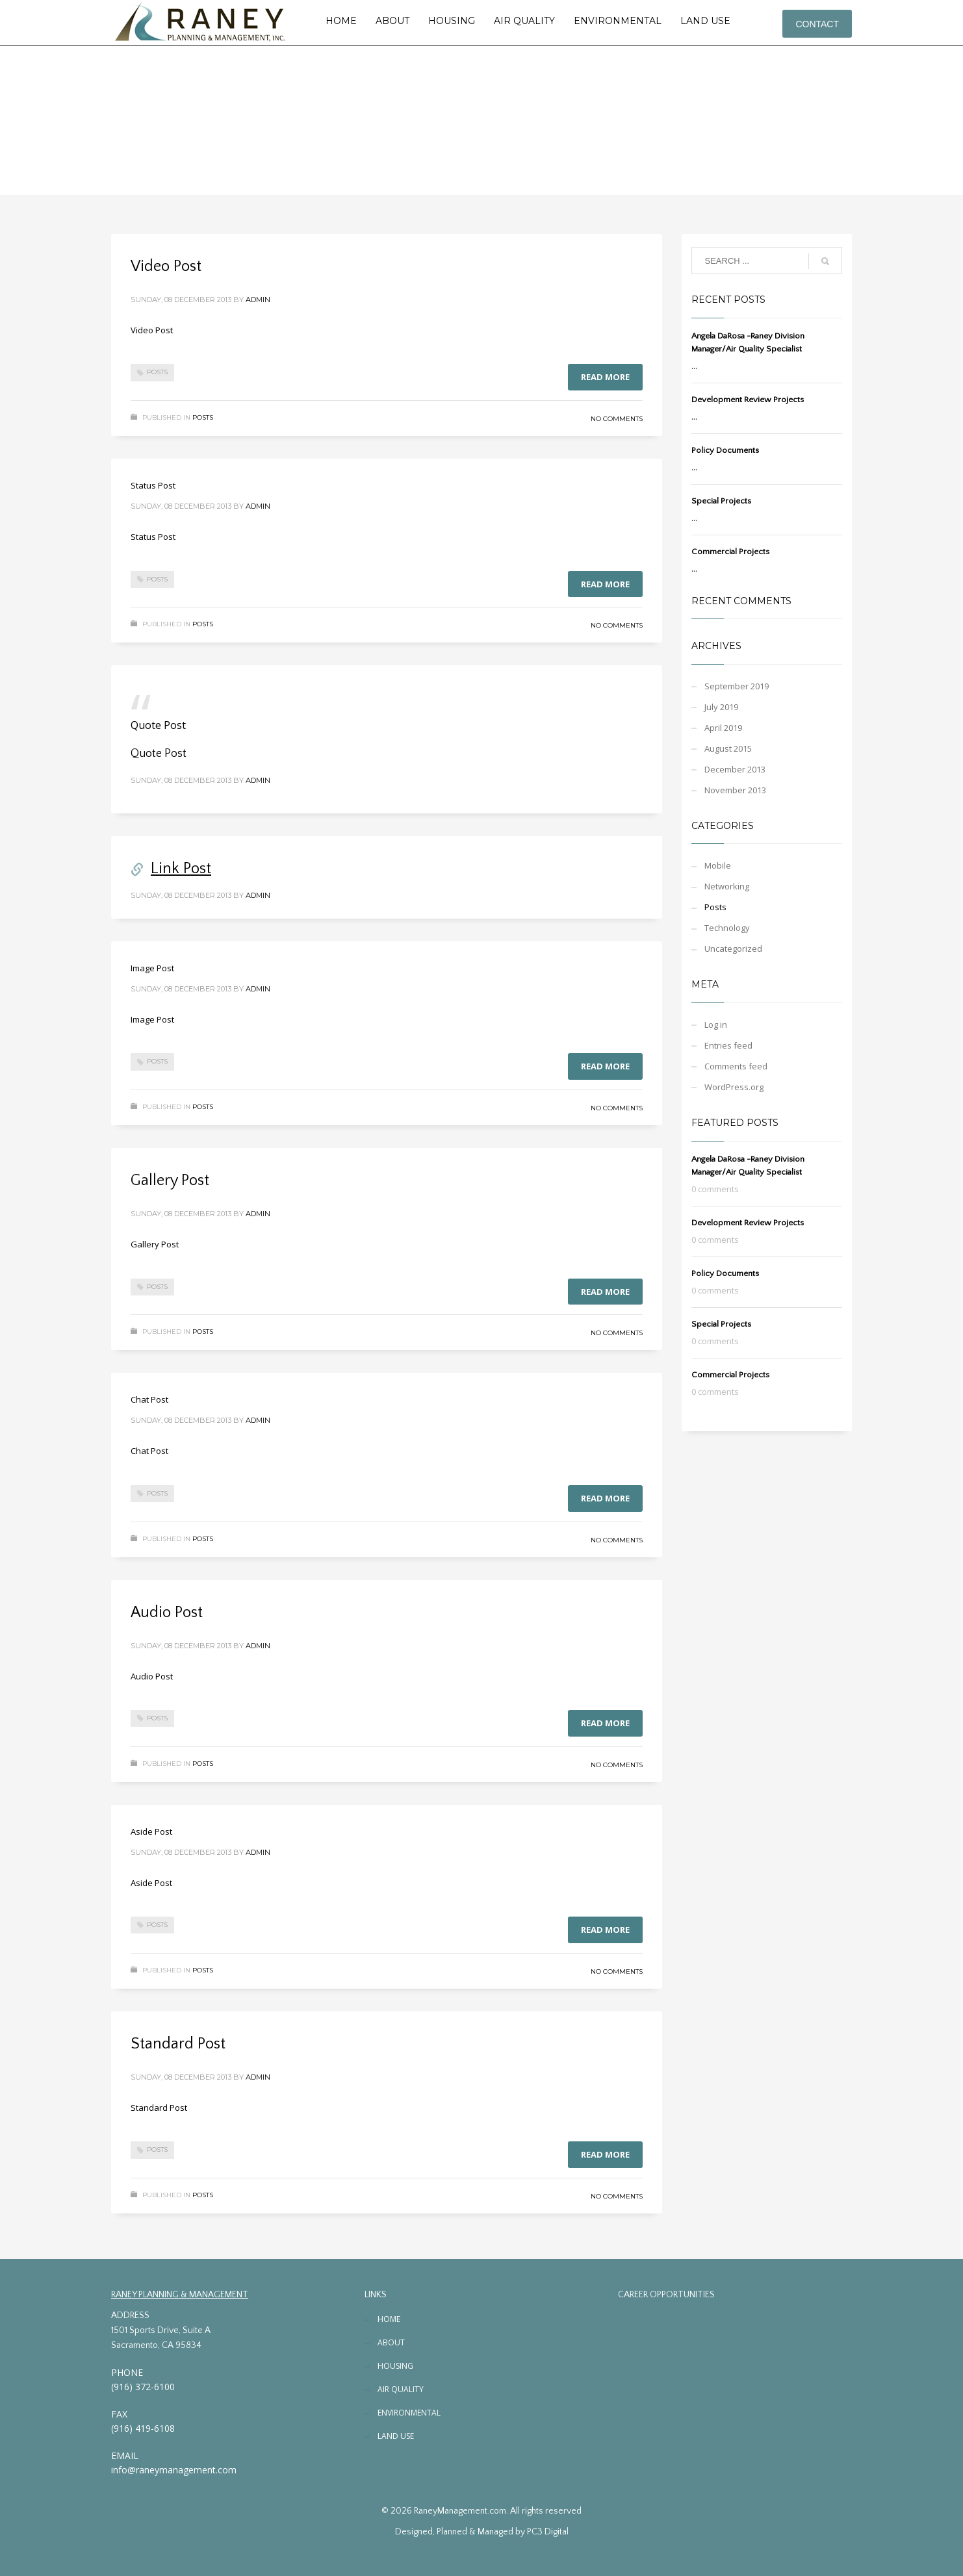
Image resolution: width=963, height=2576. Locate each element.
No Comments (617, 418)
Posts (157, 372)
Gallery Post (170, 1180)
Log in (715, 1024)
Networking (726, 886)
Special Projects (721, 500)
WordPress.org (734, 1087)
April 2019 (723, 727)
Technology (727, 928)
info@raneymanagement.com (174, 2470)
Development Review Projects (747, 399)
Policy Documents (725, 450)
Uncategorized (733, 948)
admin (258, 299)
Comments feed (735, 1066)
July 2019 (721, 707)
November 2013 (735, 790)
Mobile (717, 865)
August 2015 (728, 748)
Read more (605, 377)
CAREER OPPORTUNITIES (666, 2294)
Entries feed (728, 1045)
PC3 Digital (548, 2532)
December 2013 (734, 769)
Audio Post (167, 1612)
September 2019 (736, 686)
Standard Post (178, 2043)
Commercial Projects (730, 551)
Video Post (166, 266)
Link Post (181, 868)
